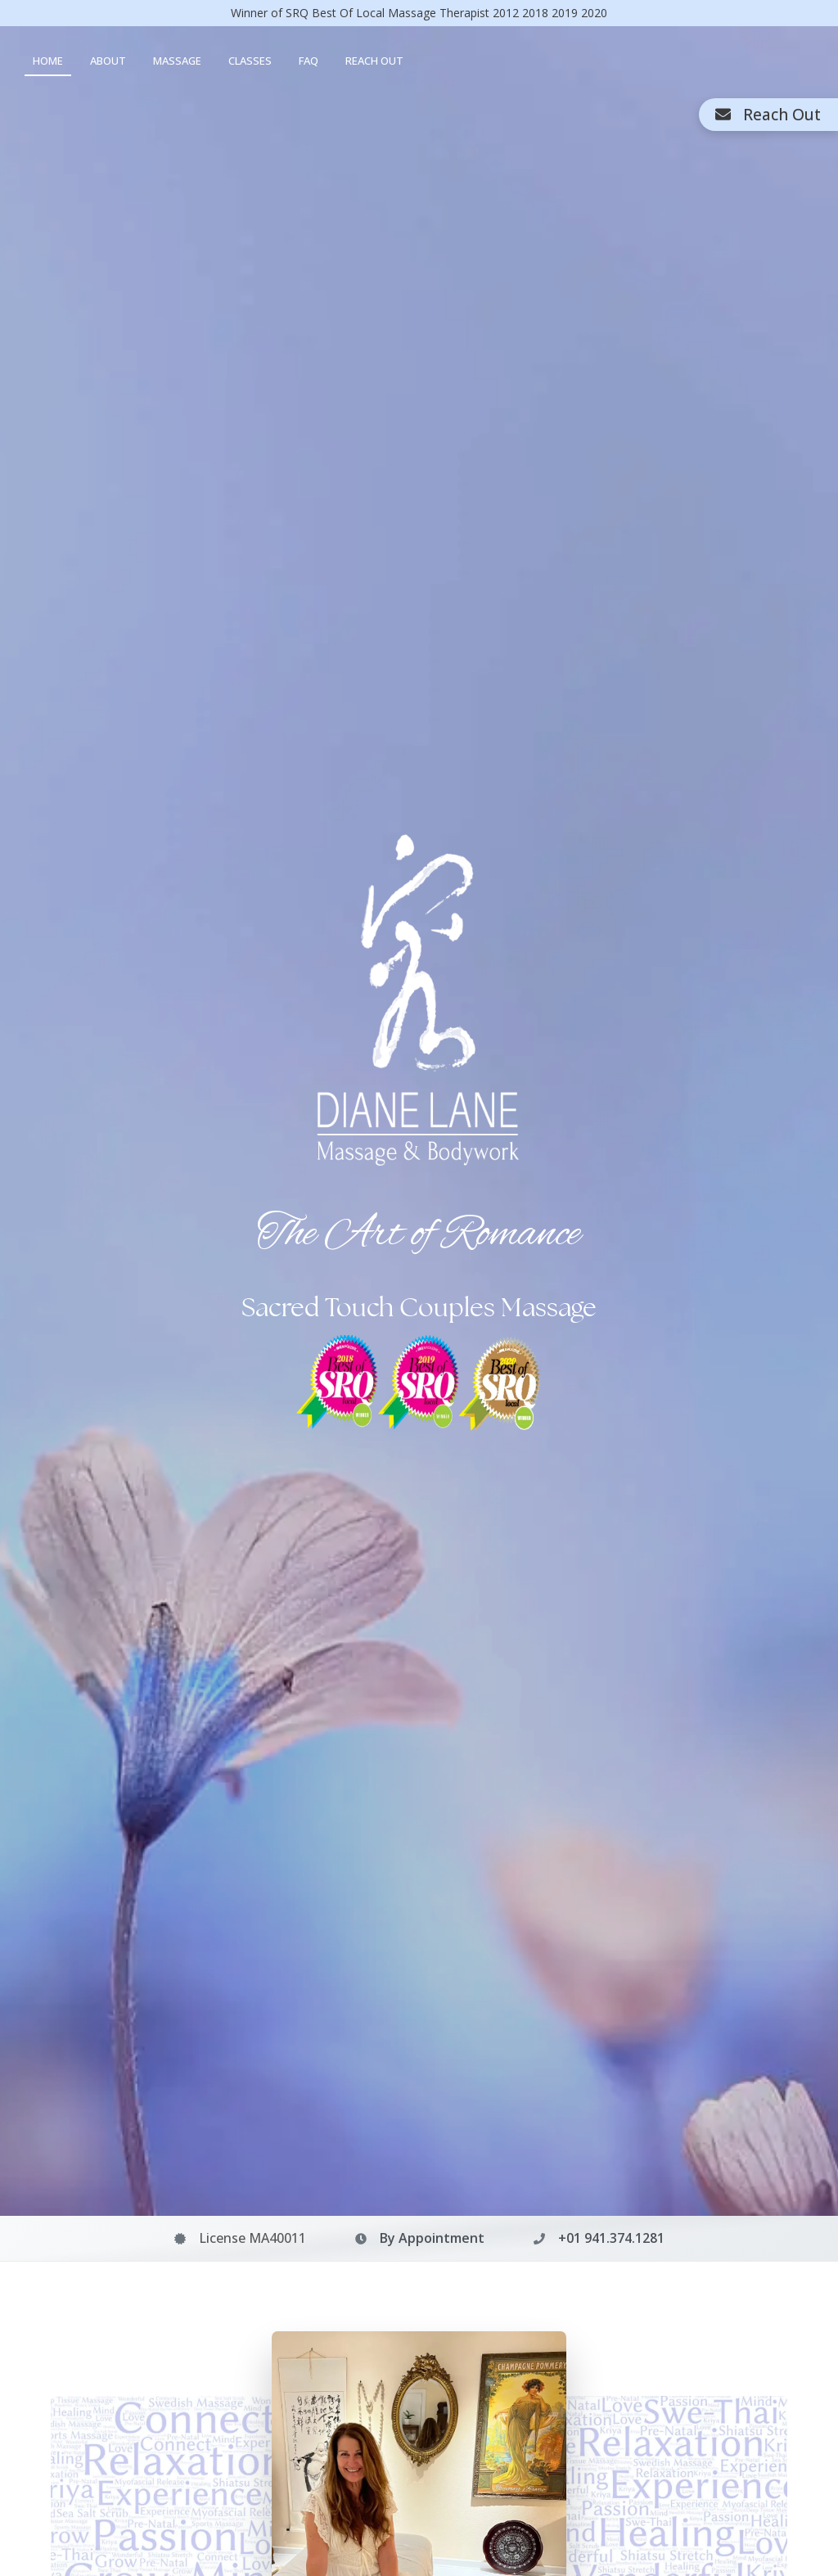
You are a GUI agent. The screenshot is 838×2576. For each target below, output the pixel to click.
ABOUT (108, 60)
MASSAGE (177, 60)
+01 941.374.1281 (611, 2238)
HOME (48, 60)
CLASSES (250, 60)
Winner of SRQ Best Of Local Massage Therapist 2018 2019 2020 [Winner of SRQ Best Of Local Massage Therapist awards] (419, 12)
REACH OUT (374, 60)
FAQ (308, 60)
